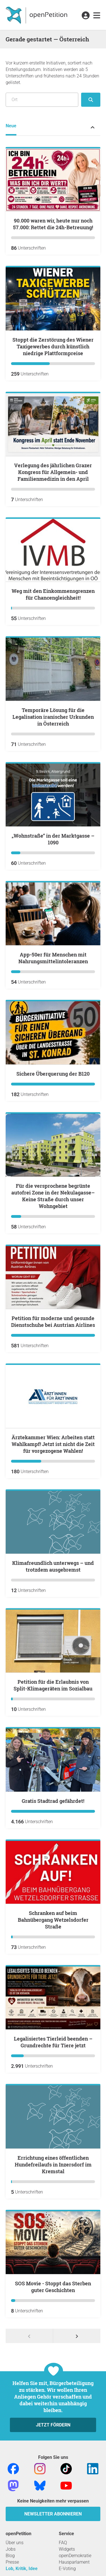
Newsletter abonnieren (53, 2514)
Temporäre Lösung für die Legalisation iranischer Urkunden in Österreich (53, 717)
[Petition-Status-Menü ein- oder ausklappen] (92, 127)
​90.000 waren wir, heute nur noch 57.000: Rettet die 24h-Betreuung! (53, 224)
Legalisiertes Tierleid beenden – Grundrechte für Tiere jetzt (53, 2042)
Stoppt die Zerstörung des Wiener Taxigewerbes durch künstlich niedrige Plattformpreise (53, 346)
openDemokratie (75, 2555)
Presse (12, 2562)
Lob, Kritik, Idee (22, 2568)
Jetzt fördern (53, 2425)
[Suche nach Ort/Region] (42, 100)
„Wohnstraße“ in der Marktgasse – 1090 (53, 839)
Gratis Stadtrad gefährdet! (53, 1801)
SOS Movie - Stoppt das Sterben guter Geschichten (53, 2287)
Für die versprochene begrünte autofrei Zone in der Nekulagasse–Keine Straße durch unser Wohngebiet (53, 1195)
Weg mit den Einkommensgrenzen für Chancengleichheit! (53, 594)
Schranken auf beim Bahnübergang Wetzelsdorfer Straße (53, 1920)
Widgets (67, 2549)
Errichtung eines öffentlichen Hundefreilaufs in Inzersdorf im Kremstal (53, 2164)
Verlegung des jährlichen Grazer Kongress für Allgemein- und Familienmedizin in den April (53, 472)
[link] (97, 16)
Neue (11, 125)
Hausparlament (74, 2562)
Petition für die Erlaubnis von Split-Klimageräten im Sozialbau (53, 1685)
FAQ (63, 2542)
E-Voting (67, 2568)
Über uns (14, 2542)
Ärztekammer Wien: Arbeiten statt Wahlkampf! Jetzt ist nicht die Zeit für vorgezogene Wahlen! (53, 1444)
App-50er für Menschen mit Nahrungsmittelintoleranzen (53, 958)
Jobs (11, 2549)
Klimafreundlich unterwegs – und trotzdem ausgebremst (53, 1566)
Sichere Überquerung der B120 (53, 1073)
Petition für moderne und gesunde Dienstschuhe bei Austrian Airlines (53, 1321)
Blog (10, 2555)
